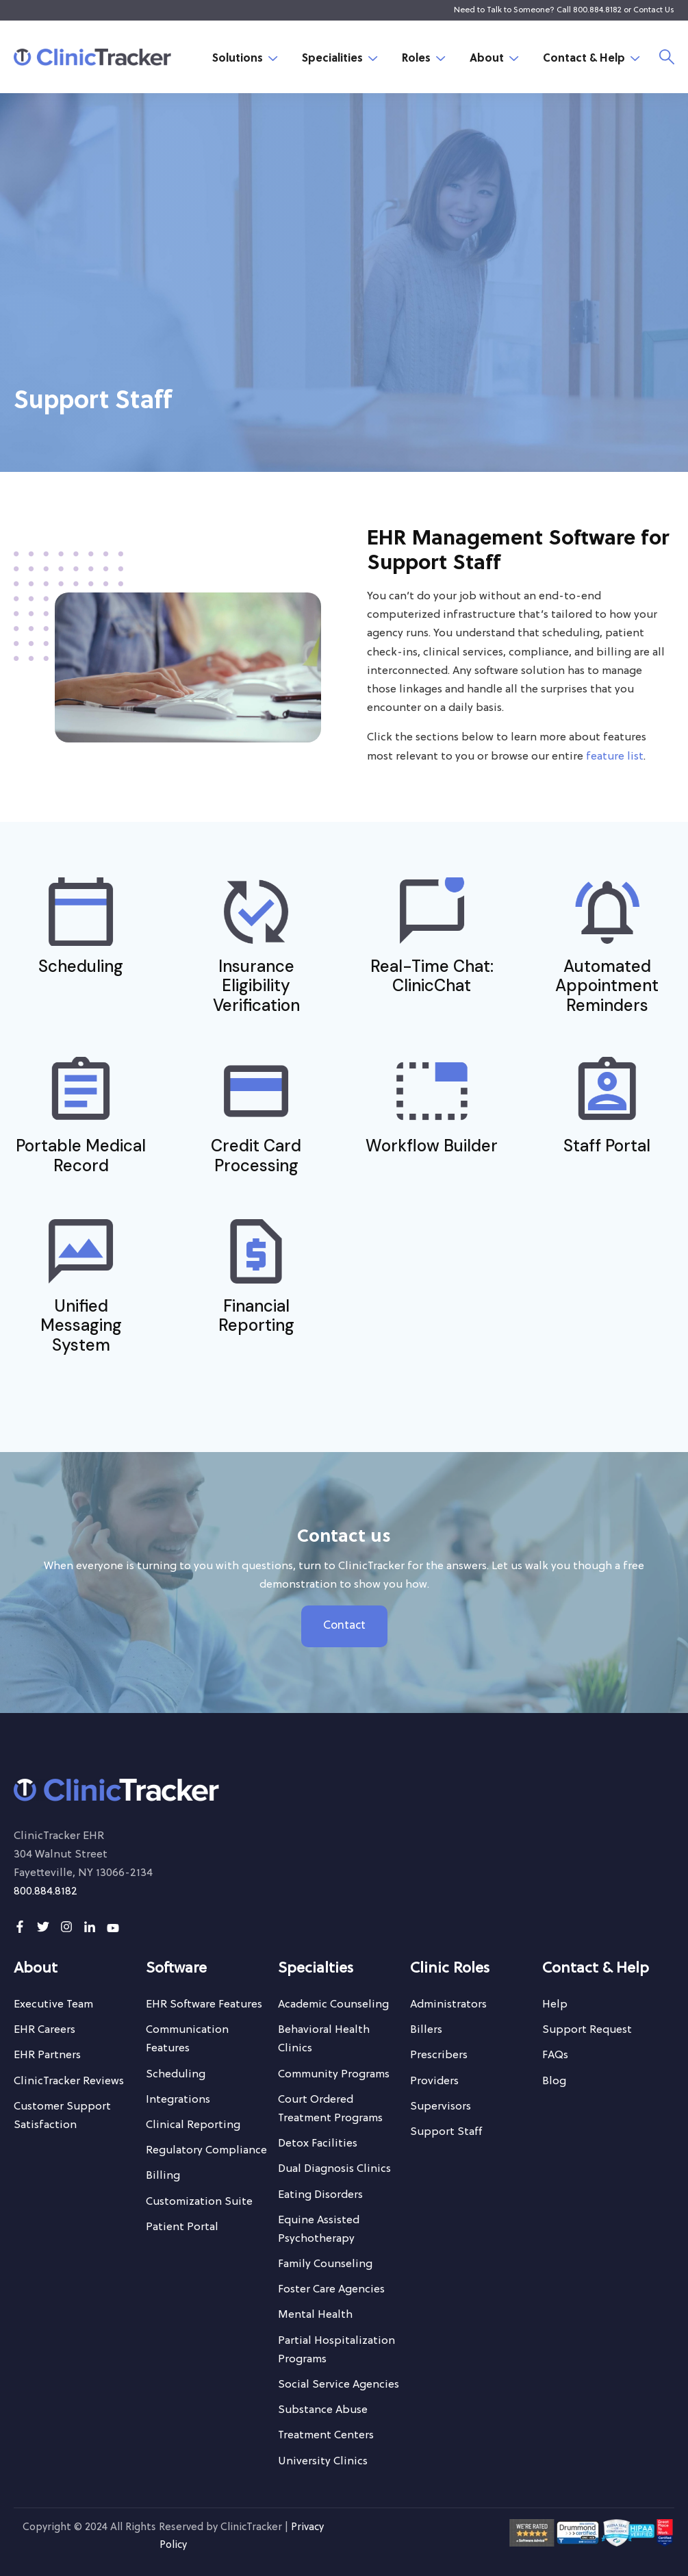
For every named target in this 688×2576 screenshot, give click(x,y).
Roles (416, 59)
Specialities (332, 59)
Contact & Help (584, 59)
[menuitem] (53, 2005)
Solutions (237, 59)
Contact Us (653, 10)
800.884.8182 (597, 10)
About (487, 59)
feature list (615, 757)
